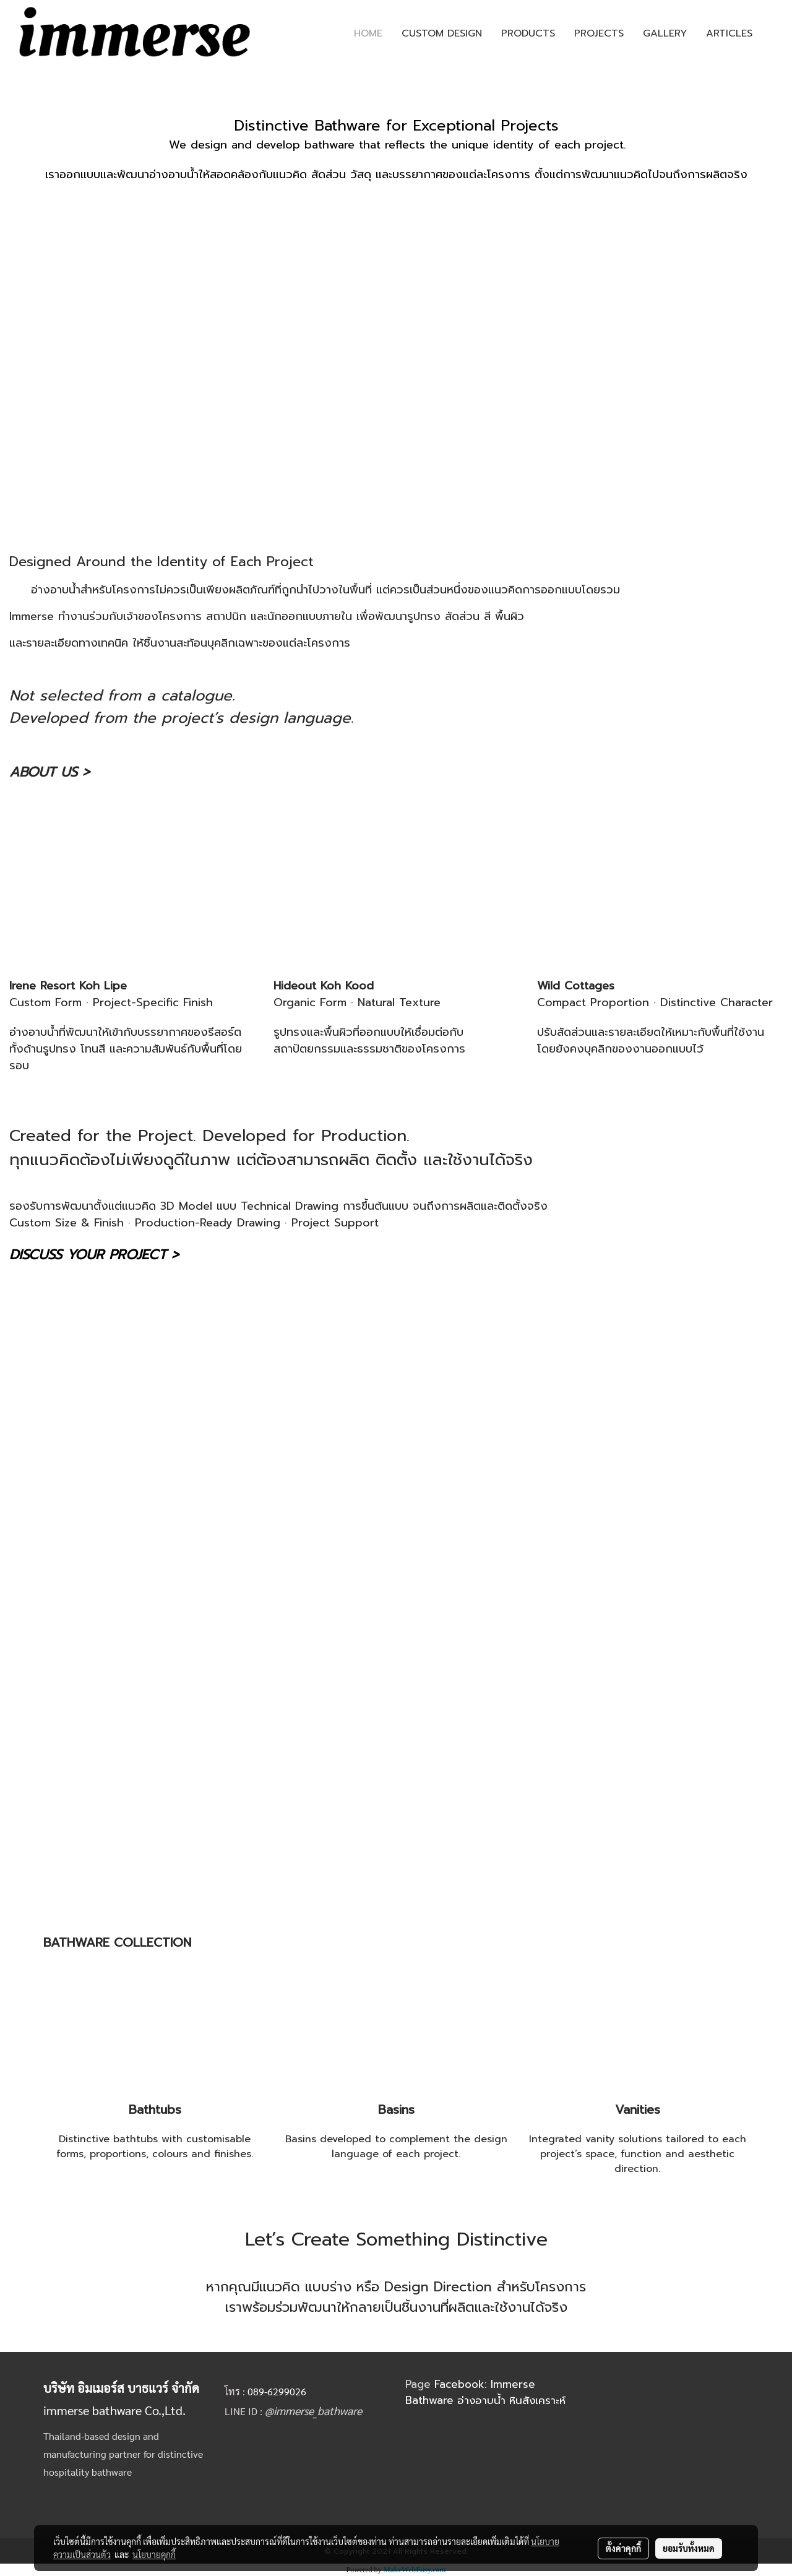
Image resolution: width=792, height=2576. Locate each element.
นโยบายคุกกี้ (154, 2554)
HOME (368, 33)
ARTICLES (729, 33)
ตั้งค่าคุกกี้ (623, 2548)
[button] (773, 33)
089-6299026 (277, 2391)
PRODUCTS (528, 33)
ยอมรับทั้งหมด (689, 2548)
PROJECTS (599, 33)
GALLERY (665, 33)
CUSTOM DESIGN (442, 33)
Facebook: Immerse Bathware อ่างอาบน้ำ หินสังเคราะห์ (485, 2392)
